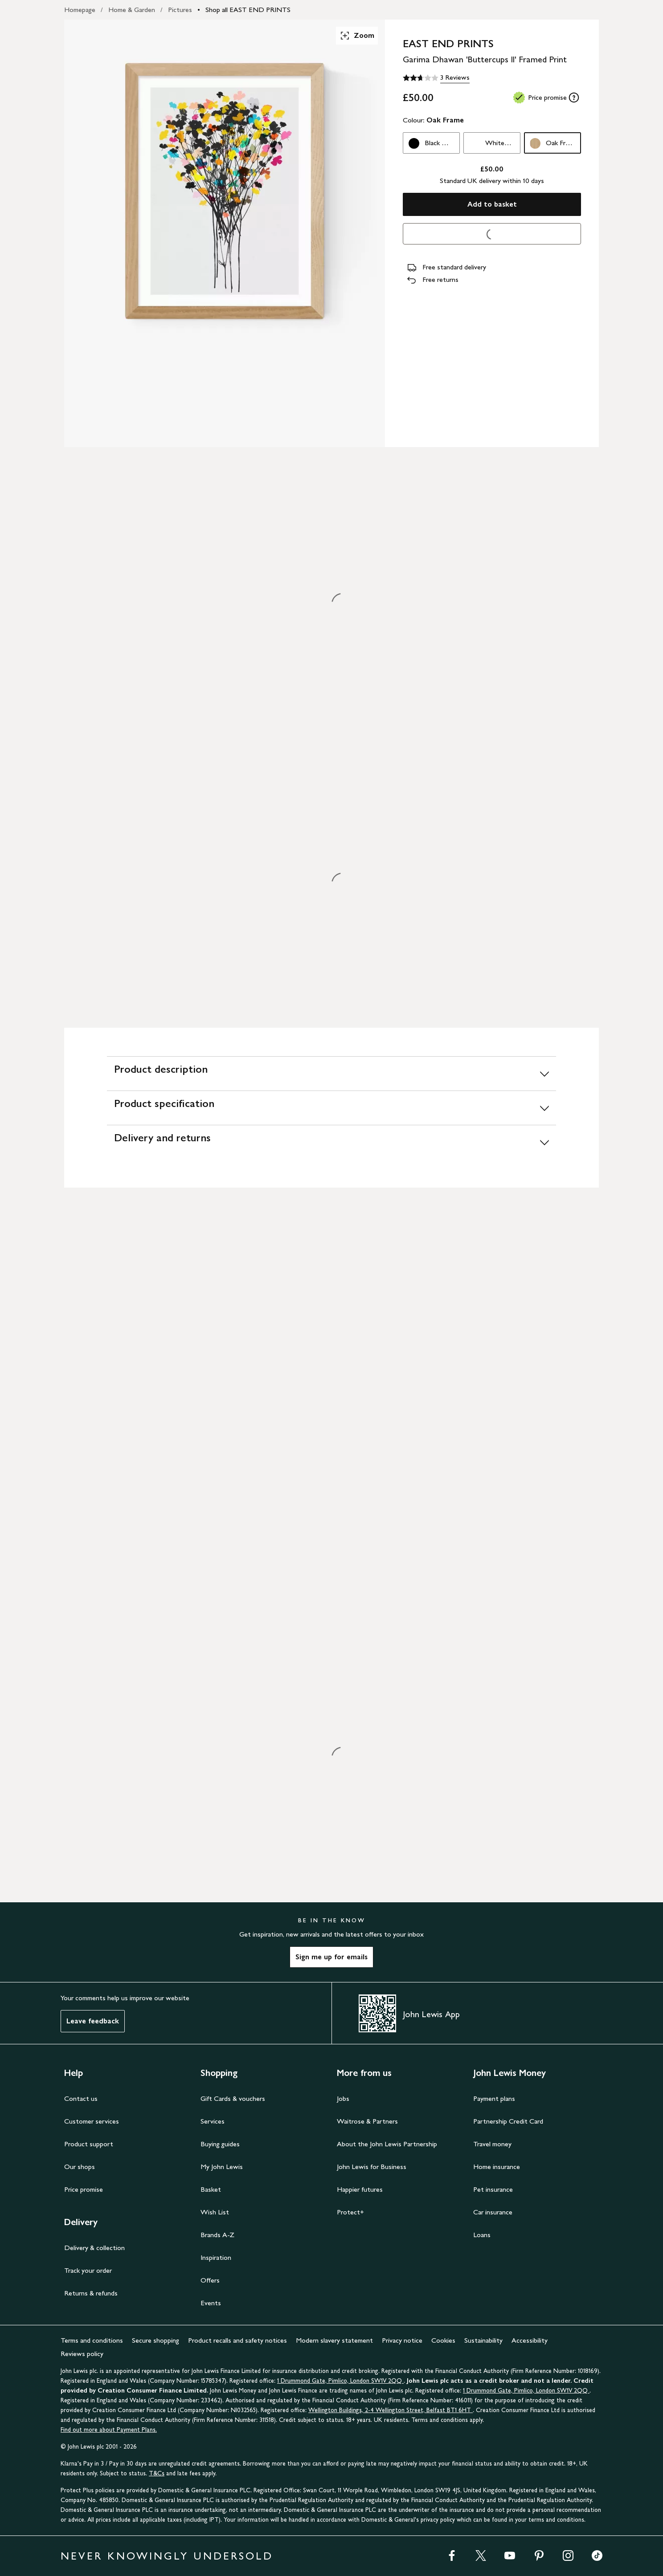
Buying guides (220, 2144)
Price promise (83, 2189)
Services (213, 2121)
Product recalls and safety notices (237, 2340)
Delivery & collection (94, 2247)
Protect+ (350, 2212)
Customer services (91, 2121)
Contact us (81, 2098)
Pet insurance (493, 2189)
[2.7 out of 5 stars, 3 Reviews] (436, 78)
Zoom (357, 35)
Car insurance (492, 2212)
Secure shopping (155, 2340)
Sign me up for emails (331, 1957)
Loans (482, 2234)
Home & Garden (131, 9)
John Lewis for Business (371, 2166)
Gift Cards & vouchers (233, 2098)
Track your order (88, 2270)
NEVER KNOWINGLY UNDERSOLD (167, 2555)
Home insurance (496, 2166)
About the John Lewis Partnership (387, 2144)
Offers (210, 2280)
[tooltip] (574, 97)
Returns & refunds (91, 2293)
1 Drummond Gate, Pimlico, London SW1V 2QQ (340, 2381)
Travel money (492, 2144)
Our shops (79, 2166)
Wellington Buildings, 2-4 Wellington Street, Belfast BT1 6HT (390, 2410)
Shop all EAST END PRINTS (248, 9)
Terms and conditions (92, 2340)
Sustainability (483, 2340)
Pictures (180, 9)
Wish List (215, 2212)
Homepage (79, 9)
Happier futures (360, 2189)
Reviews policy (82, 2353)
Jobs (343, 2098)
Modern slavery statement (334, 2340)
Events (211, 2303)
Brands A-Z (217, 2234)
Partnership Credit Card (508, 2121)
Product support (88, 2144)
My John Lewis (222, 2166)
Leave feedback (92, 2021)
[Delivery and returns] (331, 1142)
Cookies (443, 2340)
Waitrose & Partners (367, 2121)
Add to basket (492, 204)
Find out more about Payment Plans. (109, 2430)
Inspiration (216, 2257)
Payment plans (494, 2098)
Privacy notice (402, 2340)
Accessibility (530, 2340)
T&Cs (156, 2473)
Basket (211, 2189)
